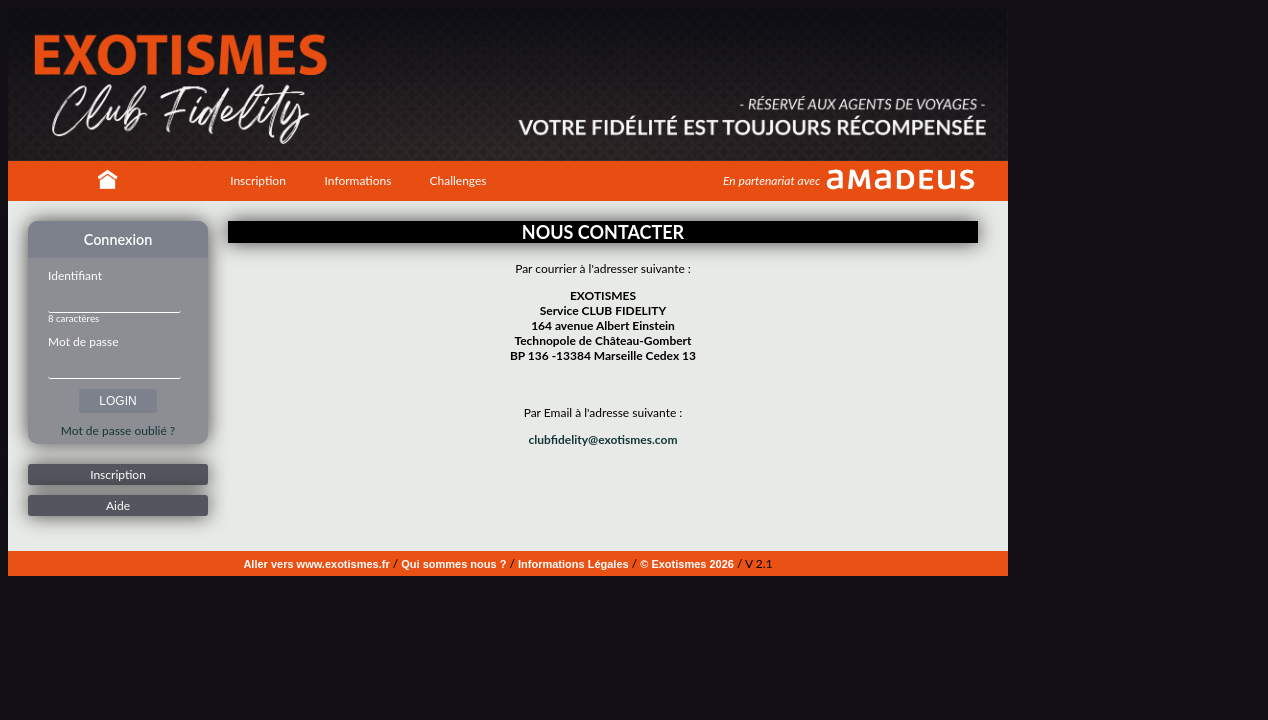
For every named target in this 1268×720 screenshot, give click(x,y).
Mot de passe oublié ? (118, 430)
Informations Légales (573, 564)
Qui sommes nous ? (453, 564)
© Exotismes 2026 (687, 564)
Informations (358, 180)
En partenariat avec (771, 180)
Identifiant (75, 275)
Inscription (258, 180)
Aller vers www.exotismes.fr (316, 564)
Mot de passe (83, 341)
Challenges (457, 180)
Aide (118, 505)
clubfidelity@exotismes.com (603, 439)
